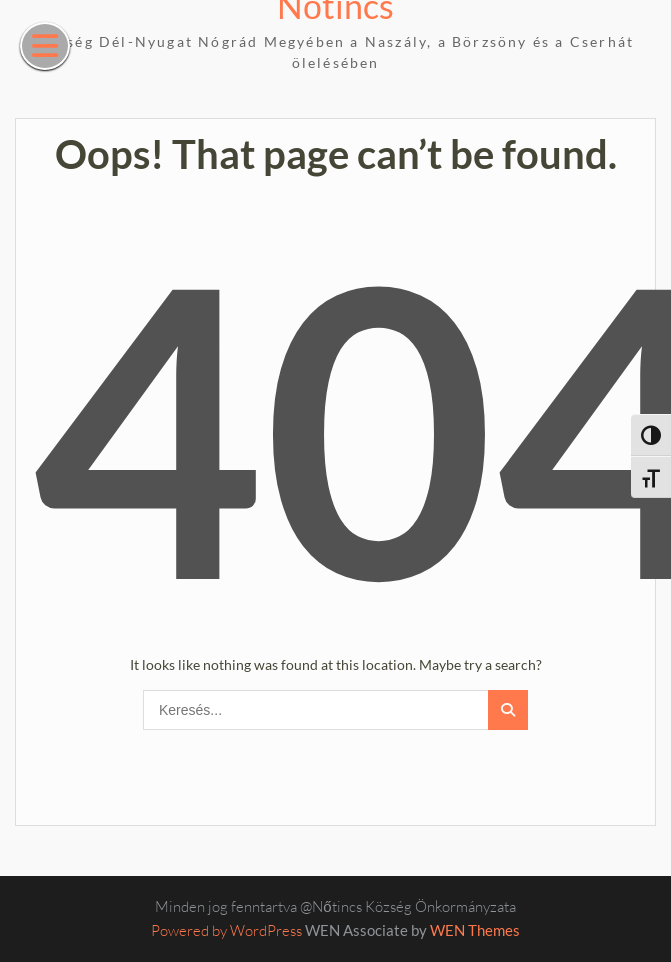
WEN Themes (475, 930)
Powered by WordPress (226, 930)
